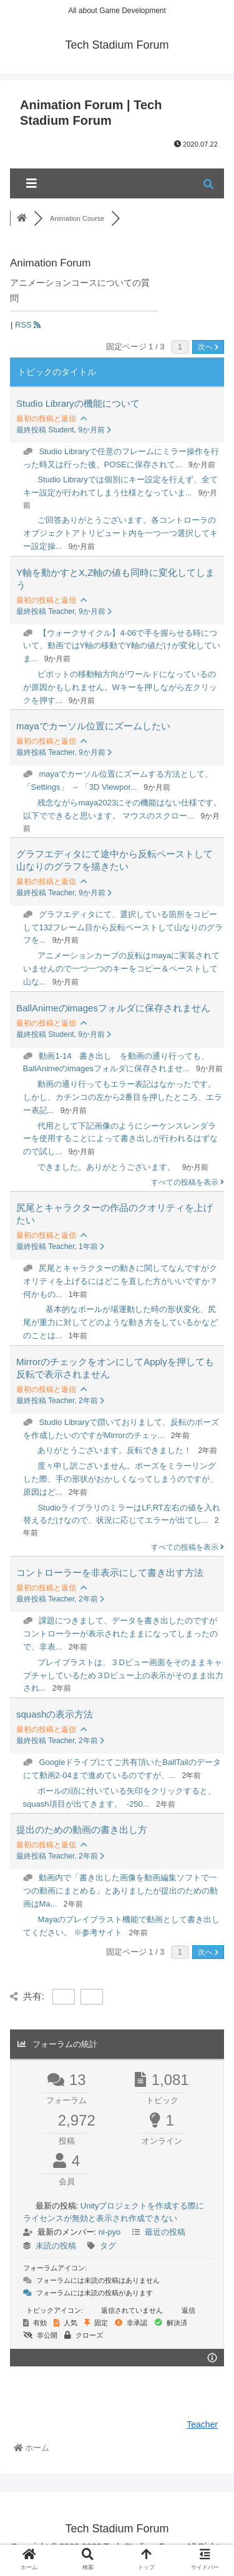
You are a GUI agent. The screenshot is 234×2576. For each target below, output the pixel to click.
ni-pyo (109, 2232)
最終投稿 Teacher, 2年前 (60, 1400)
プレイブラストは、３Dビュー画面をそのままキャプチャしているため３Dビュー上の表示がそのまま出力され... (123, 1675)
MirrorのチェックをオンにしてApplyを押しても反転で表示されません (115, 1367)
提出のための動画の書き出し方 (81, 1829)
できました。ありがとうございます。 (106, 1167)
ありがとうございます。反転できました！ (114, 1450)
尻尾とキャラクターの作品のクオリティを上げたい (114, 1213)
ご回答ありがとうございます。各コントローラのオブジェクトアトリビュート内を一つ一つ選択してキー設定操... (120, 533)
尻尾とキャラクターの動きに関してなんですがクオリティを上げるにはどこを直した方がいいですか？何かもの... (120, 1281)
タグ (108, 2245)
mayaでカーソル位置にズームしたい (93, 726)
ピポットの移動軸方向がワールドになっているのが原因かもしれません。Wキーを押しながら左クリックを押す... (120, 687)
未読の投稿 (56, 2245)
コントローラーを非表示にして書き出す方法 (109, 1572)
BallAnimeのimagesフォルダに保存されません (113, 1008)
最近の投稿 (165, 2232)
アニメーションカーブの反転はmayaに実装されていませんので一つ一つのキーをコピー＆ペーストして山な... (121, 968)
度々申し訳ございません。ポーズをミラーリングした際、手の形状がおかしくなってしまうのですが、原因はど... (120, 1479)
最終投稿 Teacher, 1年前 (60, 1246)
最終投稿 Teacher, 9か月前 (64, 611)
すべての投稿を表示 (187, 1182)
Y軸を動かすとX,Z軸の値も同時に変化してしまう (115, 578)
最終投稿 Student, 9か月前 (64, 429)
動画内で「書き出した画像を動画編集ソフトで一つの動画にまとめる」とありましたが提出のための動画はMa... (120, 1890)
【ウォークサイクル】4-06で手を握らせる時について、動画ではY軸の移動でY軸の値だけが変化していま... (121, 646)
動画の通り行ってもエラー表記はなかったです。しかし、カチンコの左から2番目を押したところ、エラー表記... (122, 1097)
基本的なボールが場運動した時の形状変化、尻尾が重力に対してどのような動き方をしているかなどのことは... (120, 1322)
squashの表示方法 (54, 1714)
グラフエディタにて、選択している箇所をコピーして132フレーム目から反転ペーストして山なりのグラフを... (123, 927)
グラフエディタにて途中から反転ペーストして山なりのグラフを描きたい (114, 860)
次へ (208, 347)
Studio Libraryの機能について (78, 403)
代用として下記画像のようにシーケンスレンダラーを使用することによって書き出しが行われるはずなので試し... (120, 1139)
